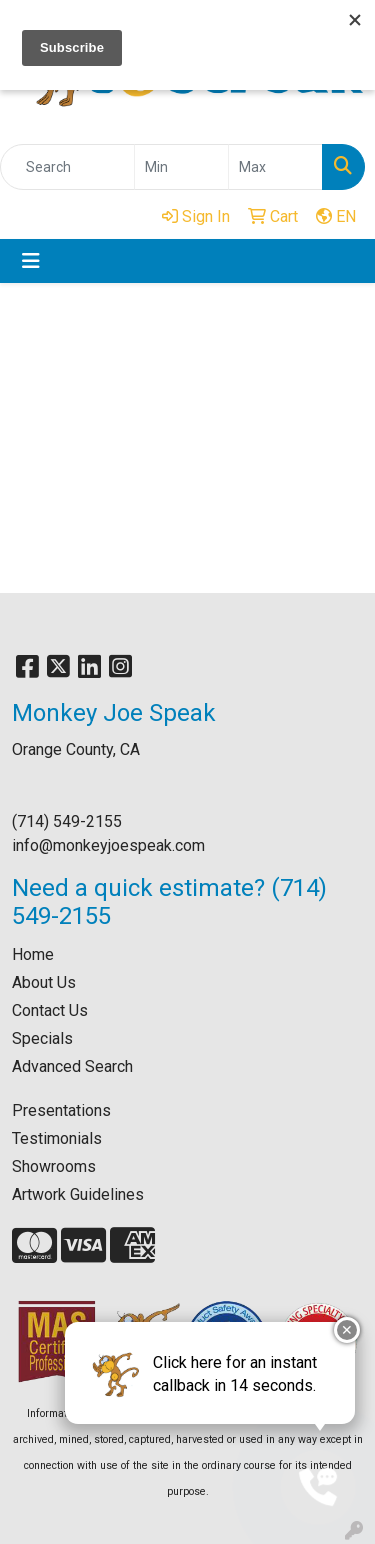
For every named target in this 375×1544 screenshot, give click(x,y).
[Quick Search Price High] (275, 167)
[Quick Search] (67, 167)
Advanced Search (72, 1066)
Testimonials (57, 1138)
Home (33, 954)
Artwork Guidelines (78, 1194)
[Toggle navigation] (31, 261)
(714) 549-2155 (67, 821)
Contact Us (50, 1010)
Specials (42, 1038)
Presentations (61, 1110)
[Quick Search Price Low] (181, 167)
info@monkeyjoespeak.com (108, 845)
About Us (44, 982)
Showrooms (54, 1166)
